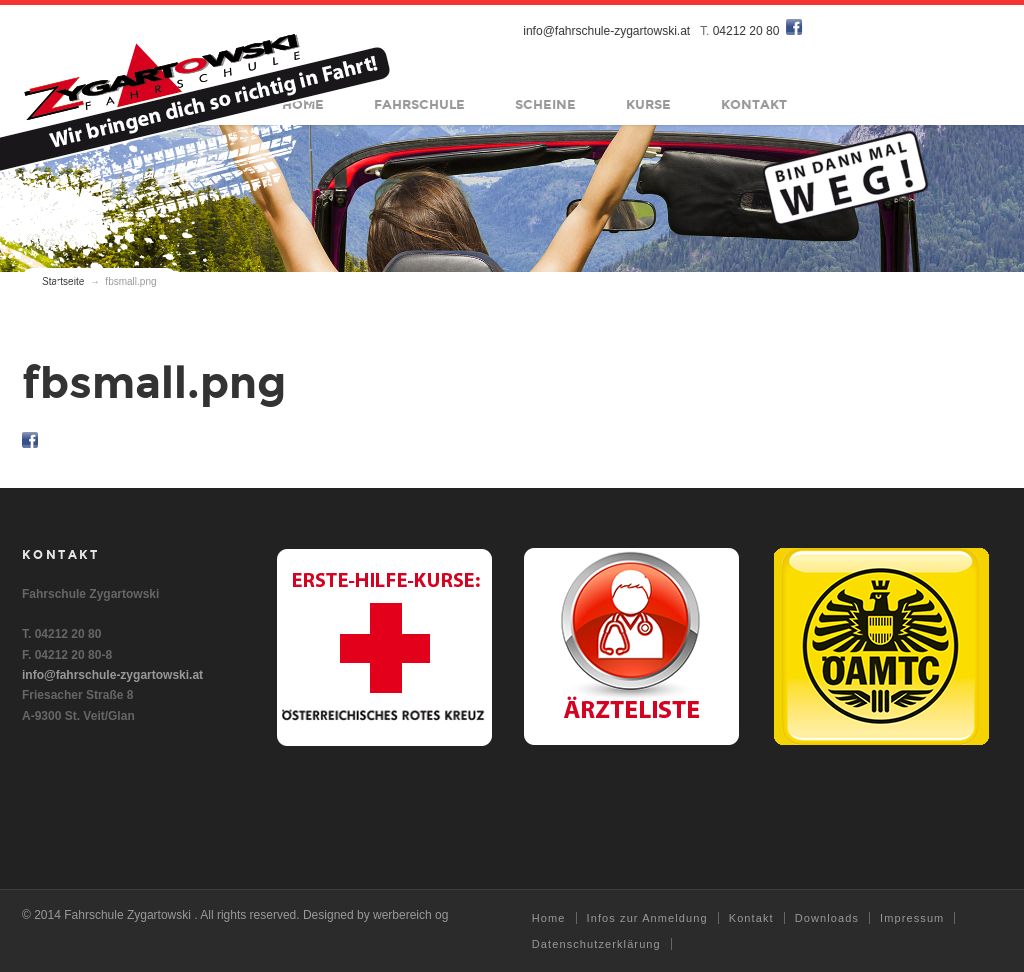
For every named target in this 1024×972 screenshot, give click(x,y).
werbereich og (410, 915)
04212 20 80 (746, 31)
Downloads (827, 918)
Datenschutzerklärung (596, 944)
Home (549, 918)
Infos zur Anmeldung (647, 918)
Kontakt (755, 105)
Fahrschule (420, 105)
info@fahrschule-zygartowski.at (607, 31)
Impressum (912, 918)
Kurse (649, 105)
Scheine (546, 105)
